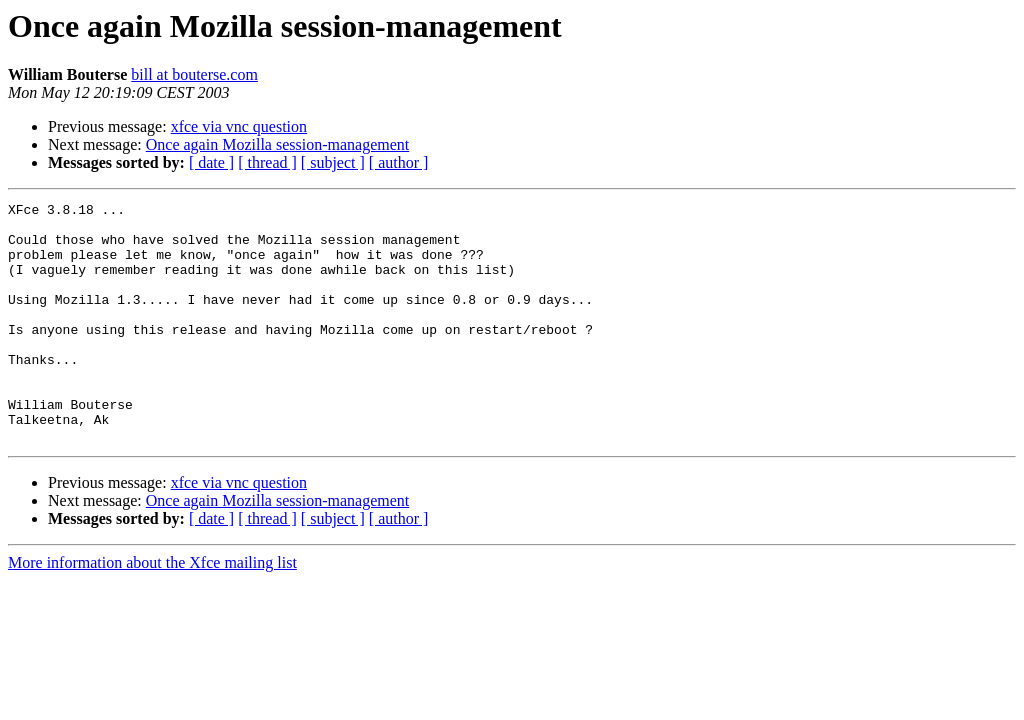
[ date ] (211, 162)
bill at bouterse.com (194, 74)
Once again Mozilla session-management (277, 144)
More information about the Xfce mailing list (152, 610)
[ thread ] (267, 162)
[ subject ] (333, 162)
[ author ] (399, 162)
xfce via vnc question (239, 126)
